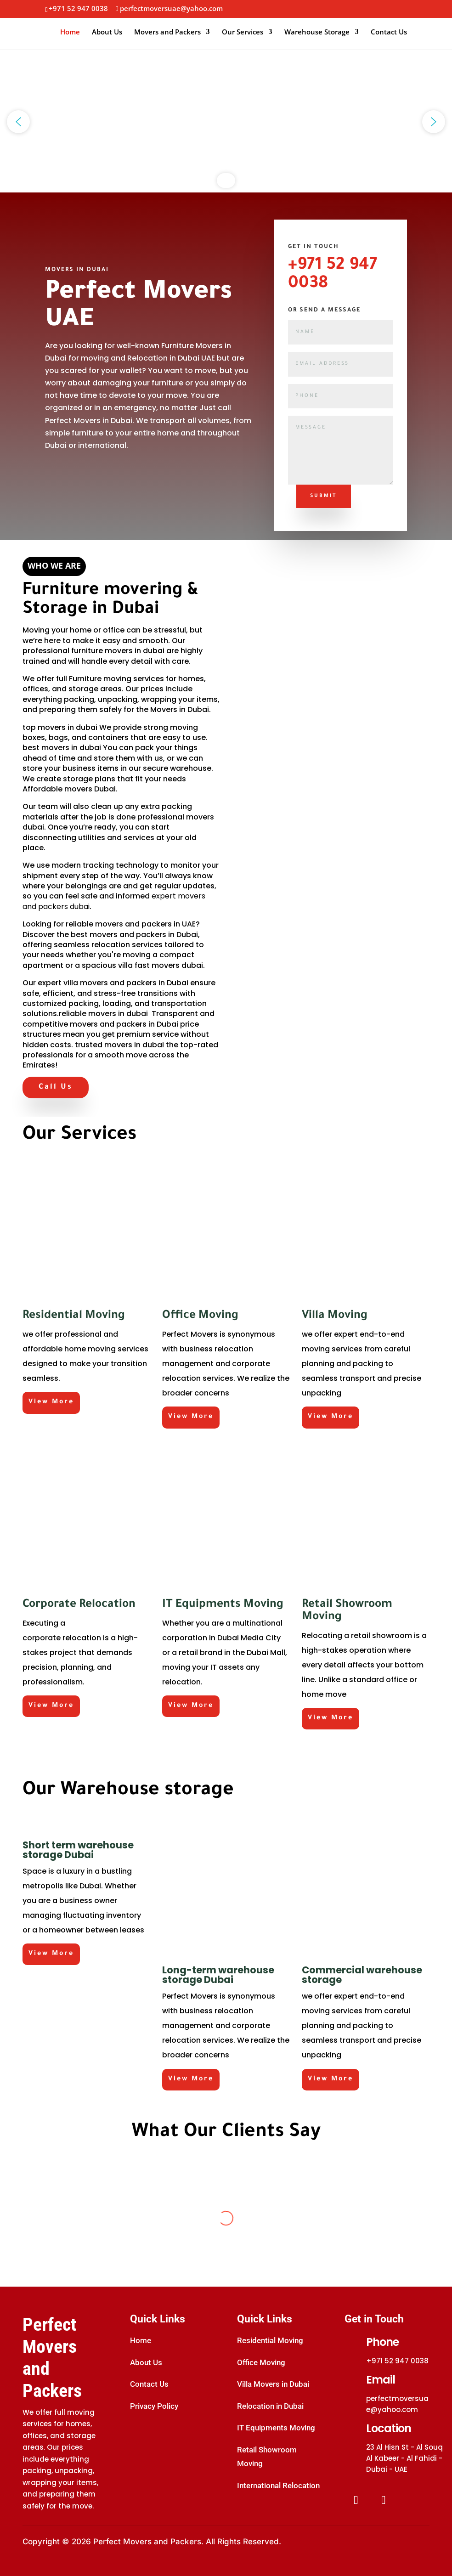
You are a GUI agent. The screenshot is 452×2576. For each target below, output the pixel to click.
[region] (226, 121)
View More (51, 1402)
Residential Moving (270, 2340)
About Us (107, 32)
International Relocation (278, 2485)
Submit (323, 496)
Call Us (56, 1087)
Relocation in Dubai (270, 2406)
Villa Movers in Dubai (273, 2384)
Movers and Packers (167, 32)
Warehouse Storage (317, 32)
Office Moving (261, 2362)
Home (70, 32)
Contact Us (389, 32)
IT (213, 1667)
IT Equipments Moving (276, 2427)
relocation (81, 1638)
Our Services (242, 32)
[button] (18, 121)
